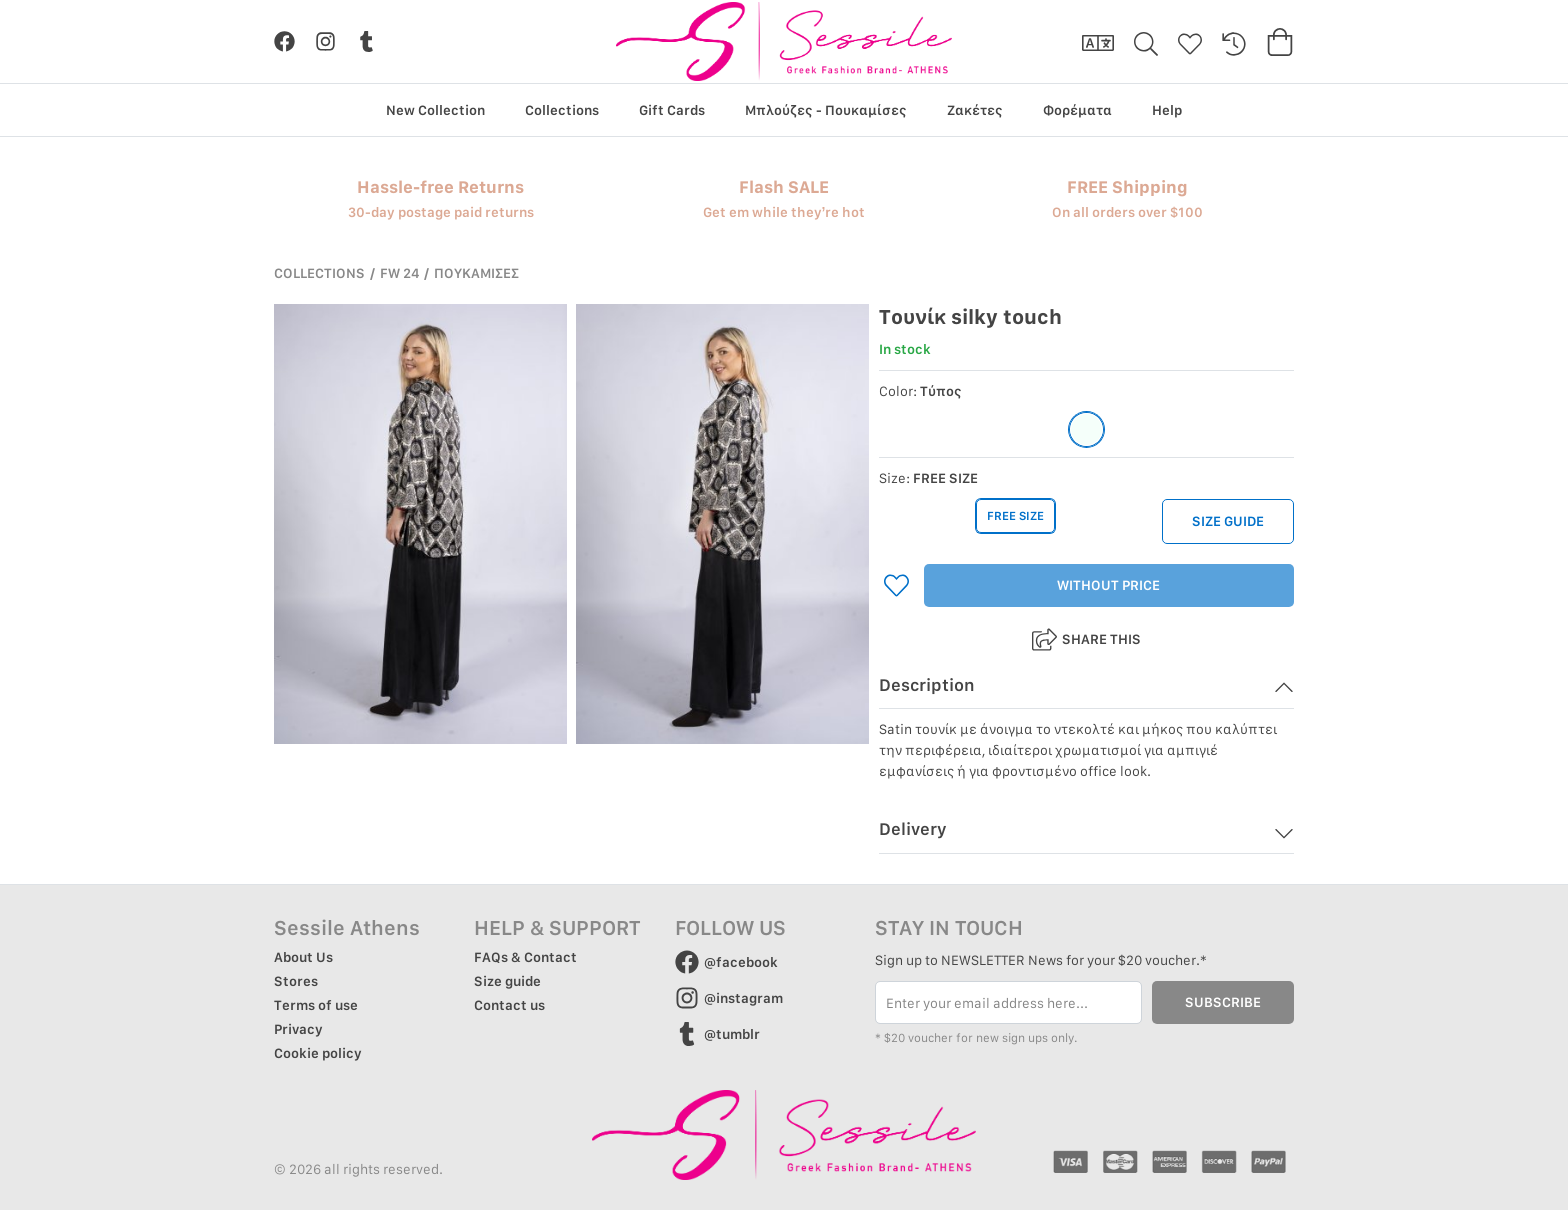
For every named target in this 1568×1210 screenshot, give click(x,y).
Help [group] (1167, 110)
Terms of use (316, 1005)
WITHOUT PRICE (1108, 586)
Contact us (509, 1005)
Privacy (298, 1029)
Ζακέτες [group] (975, 110)
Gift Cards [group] (672, 110)
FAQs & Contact (525, 957)
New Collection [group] (435, 110)
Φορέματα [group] (1077, 110)
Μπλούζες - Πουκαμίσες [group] (826, 110)
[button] (1086, 691)
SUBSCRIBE (1223, 1002)
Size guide (507, 981)
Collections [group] (562, 110)
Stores (296, 981)
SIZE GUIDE (1228, 522)
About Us (303, 957)
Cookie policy (318, 1053)
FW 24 (399, 273)
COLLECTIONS (319, 273)
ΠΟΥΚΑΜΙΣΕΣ (476, 273)
